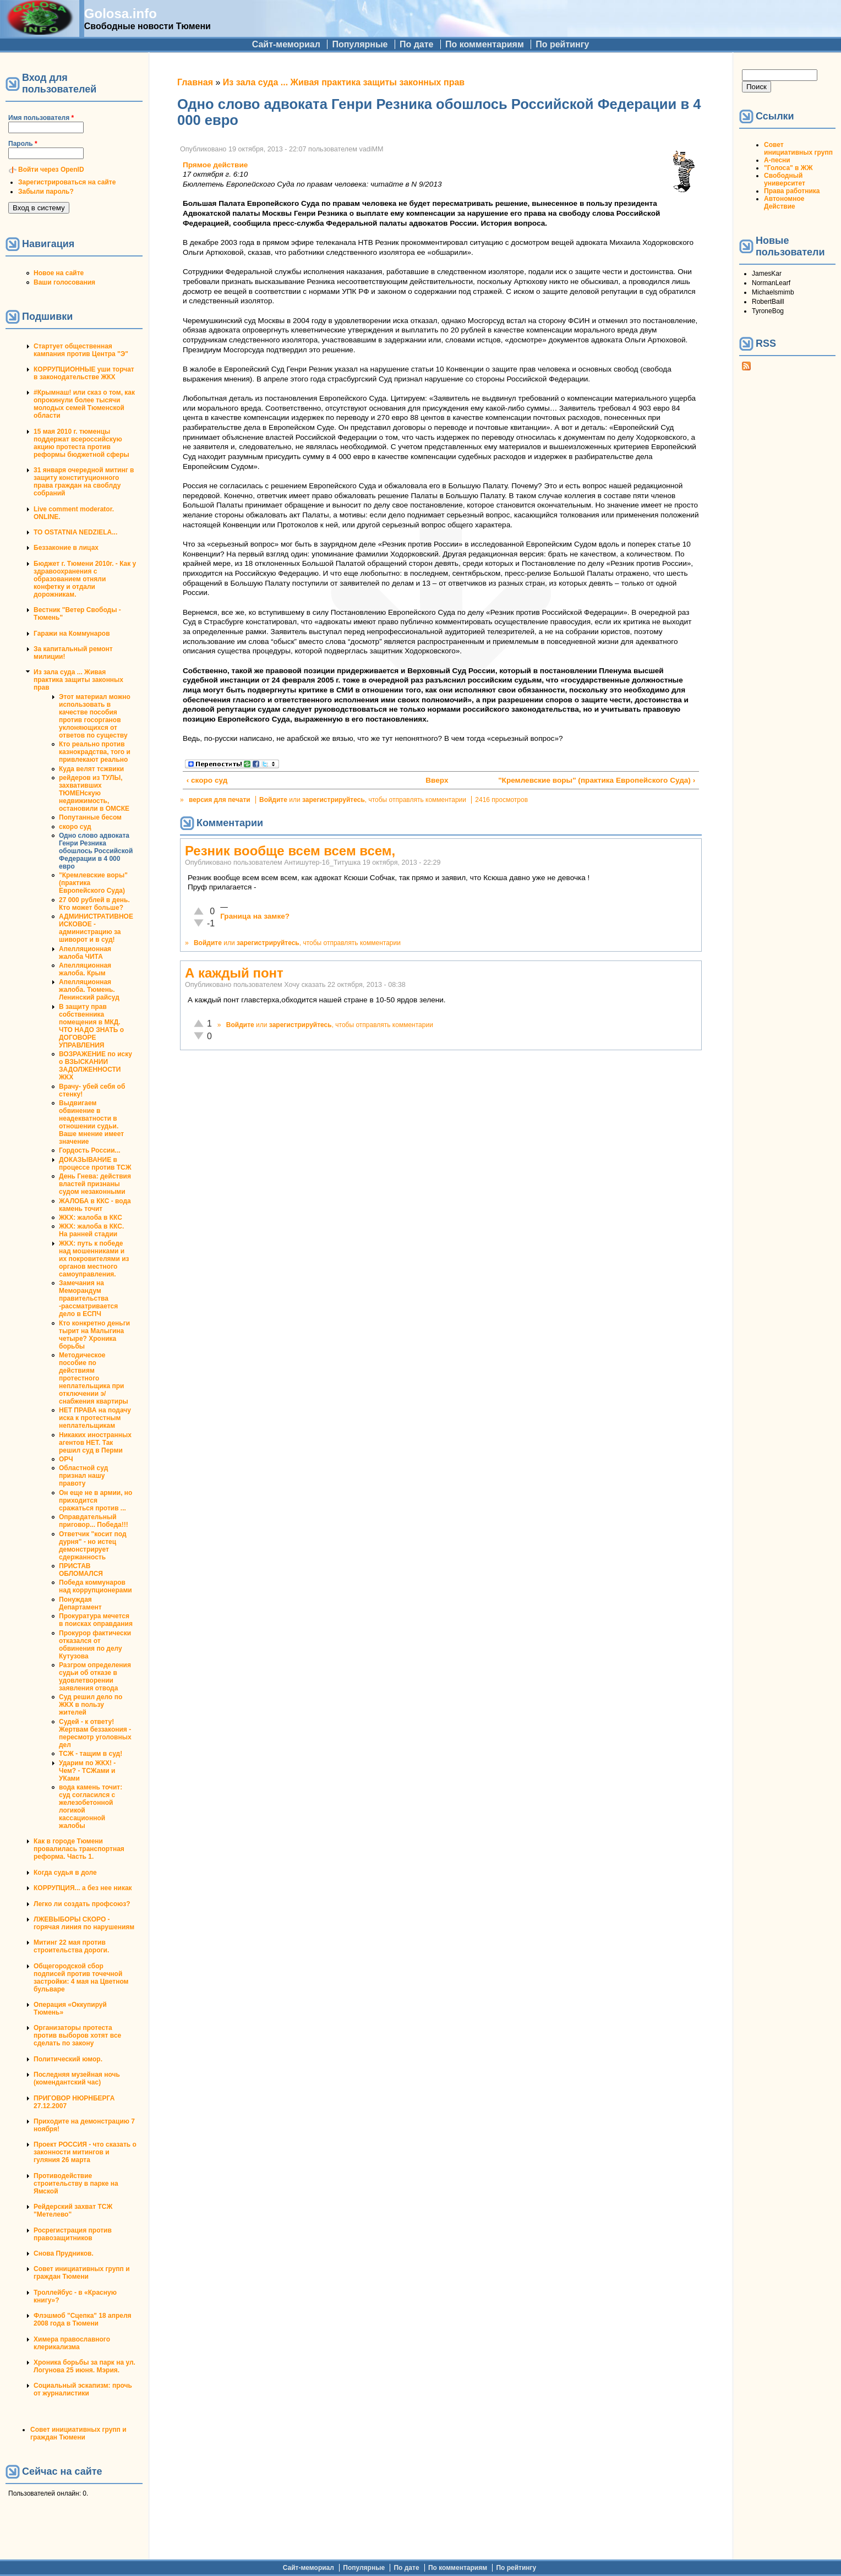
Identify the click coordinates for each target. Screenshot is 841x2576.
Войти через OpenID (51, 169)
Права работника (792, 191)
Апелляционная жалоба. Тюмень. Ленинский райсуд (89, 989)
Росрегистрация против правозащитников (73, 2234)
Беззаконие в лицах (66, 548)
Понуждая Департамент (80, 1603)
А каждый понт (234, 972)
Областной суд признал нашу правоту (83, 1475)
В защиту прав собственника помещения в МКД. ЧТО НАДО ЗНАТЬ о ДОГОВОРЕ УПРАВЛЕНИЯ (91, 1026)
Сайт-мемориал (286, 44)
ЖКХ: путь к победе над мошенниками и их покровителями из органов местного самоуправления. (94, 1259)
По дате (417, 44)
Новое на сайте (59, 273)
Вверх (435, 780)
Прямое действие (215, 165)
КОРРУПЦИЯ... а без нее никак (83, 1888)
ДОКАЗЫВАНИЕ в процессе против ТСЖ (95, 1163)
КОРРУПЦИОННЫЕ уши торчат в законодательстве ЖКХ (84, 373)
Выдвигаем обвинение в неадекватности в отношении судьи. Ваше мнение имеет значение (91, 1122)
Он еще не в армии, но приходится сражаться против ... (95, 1500)
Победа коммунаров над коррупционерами (95, 1586)
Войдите (273, 800)
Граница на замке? (255, 916)
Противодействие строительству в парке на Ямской (76, 2183)
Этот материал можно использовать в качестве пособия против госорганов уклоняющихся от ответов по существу (94, 716)
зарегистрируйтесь (333, 800)
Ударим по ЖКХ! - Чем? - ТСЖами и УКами (87, 1770)
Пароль (22, 144)
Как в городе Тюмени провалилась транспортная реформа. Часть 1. (79, 1848)
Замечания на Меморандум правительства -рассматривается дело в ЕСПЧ (88, 1298)
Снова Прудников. (64, 2253)
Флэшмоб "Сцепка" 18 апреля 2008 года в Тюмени (83, 2319)
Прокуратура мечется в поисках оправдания (96, 1620)
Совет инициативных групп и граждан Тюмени (82, 2272)
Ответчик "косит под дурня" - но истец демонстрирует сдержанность (93, 1545)
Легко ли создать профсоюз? (82, 1904)
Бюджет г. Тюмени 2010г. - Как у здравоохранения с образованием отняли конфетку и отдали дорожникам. (85, 579)
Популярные (359, 44)
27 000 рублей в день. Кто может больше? (94, 904)
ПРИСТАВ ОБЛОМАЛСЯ (81, 1570)
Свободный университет (784, 179)
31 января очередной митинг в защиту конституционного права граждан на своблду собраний (84, 481)
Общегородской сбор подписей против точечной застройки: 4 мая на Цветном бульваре (81, 1977)
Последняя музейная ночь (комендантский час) (77, 2078)
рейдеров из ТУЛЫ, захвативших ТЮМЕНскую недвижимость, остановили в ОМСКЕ (94, 793)
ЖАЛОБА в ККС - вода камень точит (95, 1205)
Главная (195, 82)
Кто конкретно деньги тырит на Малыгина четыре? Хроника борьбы (94, 1334)
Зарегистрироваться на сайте (67, 182)
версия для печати (219, 800)
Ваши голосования (64, 282)
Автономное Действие (784, 202)
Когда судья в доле (65, 1872)
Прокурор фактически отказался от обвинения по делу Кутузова (95, 1644)
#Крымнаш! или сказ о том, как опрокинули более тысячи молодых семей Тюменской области (84, 404)
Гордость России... (90, 1150)
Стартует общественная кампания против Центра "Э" (81, 350)
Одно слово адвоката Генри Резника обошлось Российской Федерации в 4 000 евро (96, 851)
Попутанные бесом (90, 817)
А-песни (777, 160)
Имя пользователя (41, 118)
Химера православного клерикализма (72, 2343)
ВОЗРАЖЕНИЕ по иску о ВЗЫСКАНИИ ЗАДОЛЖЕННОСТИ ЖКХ (95, 1065)
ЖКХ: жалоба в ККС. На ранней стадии (91, 1230)
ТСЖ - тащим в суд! (90, 1754)
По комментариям (484, 44)
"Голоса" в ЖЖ (788, 168)
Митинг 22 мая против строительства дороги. (71, 1946)
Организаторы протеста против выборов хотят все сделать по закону (77, 2035)
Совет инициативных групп (798, 148)
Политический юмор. (68, 2059)
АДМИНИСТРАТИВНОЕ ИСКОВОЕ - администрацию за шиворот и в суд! (96, 928)
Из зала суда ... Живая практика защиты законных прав (78, 679)
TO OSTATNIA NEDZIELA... (75, 532)
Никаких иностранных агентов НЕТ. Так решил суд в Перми (95, 1442)
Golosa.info (120, 13)
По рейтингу (562, 44)
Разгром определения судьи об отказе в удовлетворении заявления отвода (95, 1676)
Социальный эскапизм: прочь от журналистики (83, 2389)
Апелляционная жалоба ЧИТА (85, 952)
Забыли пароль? (46, 191)
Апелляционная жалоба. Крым (85, 969)
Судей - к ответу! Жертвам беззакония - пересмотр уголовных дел (95, 1733)
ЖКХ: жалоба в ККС (90, 1217)
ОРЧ (66, 1459)
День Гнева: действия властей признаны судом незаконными (95, 1184)
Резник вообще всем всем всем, (290, 850)
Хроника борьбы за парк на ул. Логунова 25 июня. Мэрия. (84, 2366)
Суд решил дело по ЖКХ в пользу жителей (90, 1704)
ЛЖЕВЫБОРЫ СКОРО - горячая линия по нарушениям (84, 1923)
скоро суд (75, 827)
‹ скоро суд (207, 780)
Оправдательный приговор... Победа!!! (93, 1521)
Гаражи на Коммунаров (72, 633)
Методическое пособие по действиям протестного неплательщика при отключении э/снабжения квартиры (93, 1378)
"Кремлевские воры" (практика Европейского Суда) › (596, 780)
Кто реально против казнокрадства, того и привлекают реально (94, 751)
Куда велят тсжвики (91, 769)
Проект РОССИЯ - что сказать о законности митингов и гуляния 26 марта (85, 2152)
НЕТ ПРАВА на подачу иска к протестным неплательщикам (95, 1417)
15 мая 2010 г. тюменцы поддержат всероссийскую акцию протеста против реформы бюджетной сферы (81, 443)
